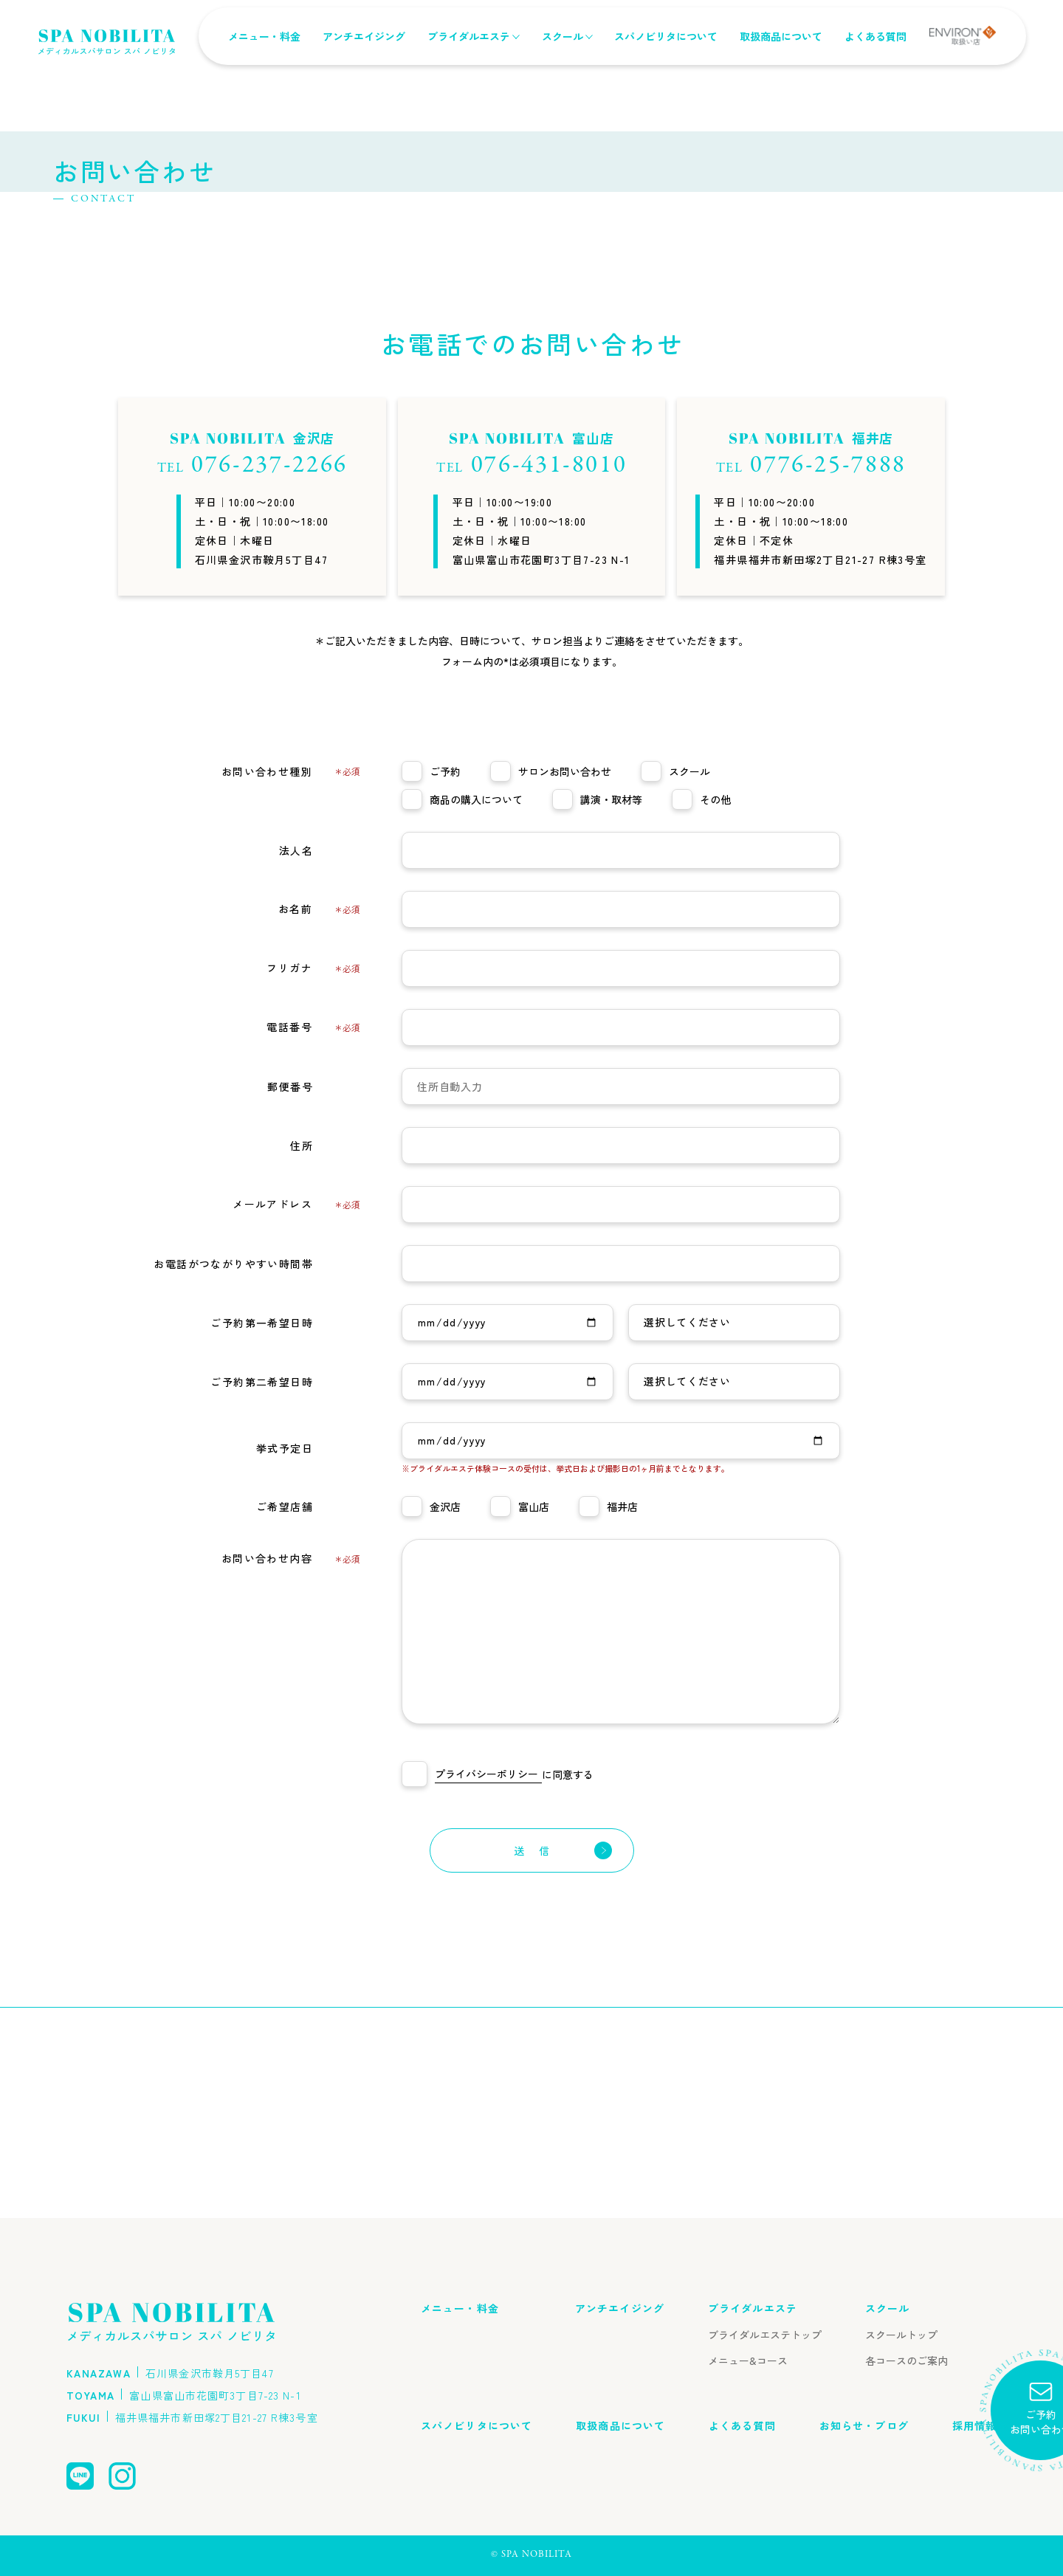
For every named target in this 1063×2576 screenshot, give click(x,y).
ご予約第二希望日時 (285, 1590)
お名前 (319, 1119)
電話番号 (313, 1237)
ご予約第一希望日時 (285, 1531)
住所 (325, 1354)
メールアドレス (296, 1414)
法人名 (319, 1058)
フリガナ (313, 1178)
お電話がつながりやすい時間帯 (257, 1472)
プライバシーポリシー (486, 1984)
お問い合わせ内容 (290, 1769)
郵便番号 (313, 1295)
